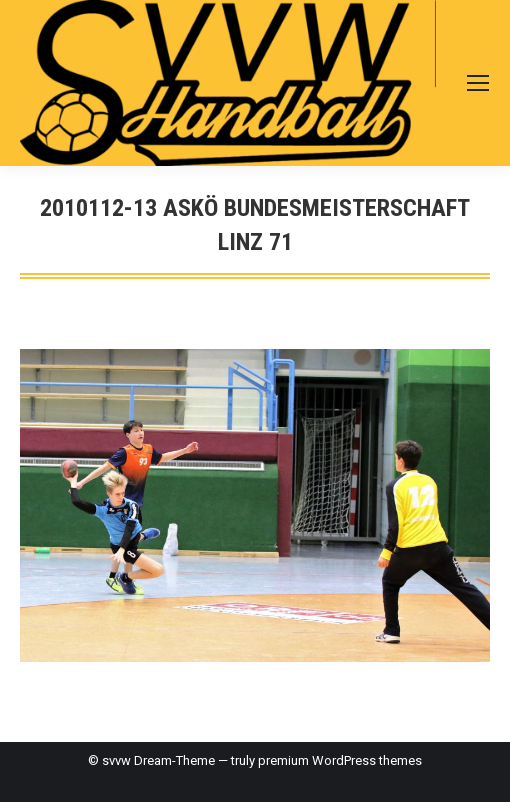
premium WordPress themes (340, 760)
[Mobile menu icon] (478, 83)
